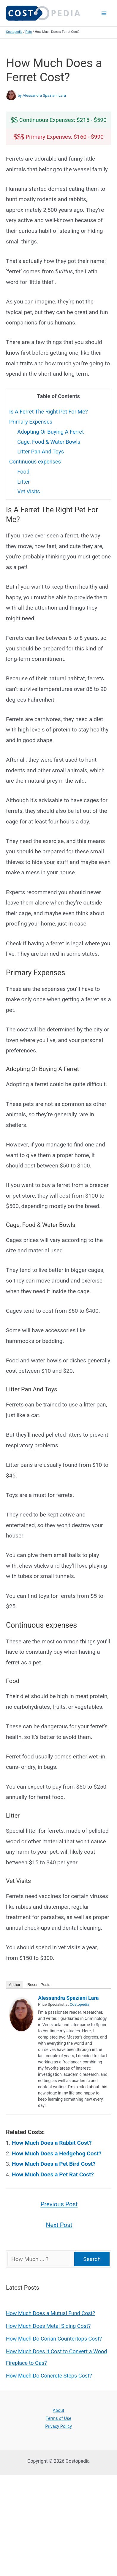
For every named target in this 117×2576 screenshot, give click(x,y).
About (58, 2410)
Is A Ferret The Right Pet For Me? (48, 411)
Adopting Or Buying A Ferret (50, 432)
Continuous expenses (35, 461)
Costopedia (14, 32)
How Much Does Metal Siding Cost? (48, 2326)
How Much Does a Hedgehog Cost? (57, 2153)
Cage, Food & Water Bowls (48, 442)
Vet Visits (28, 491)
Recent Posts (38, 1984)
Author (14, 1984)
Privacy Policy (58, 2426)
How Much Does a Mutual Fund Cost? (50, 2313)
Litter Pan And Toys (40, 451)
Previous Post (59, 2204)
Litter (23, 482)
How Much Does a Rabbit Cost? (52, 2142)
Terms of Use (58, 2418)
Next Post (59, 2224)
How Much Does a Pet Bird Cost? (54, 2163)
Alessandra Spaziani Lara (68, 1998)
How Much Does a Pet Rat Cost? (53, 2174)
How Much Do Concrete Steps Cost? (49, 2375)
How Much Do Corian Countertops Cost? (54, 2339)
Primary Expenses (30, 422)
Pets (28, 32)
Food (23, 472)
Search (92, 2259)
